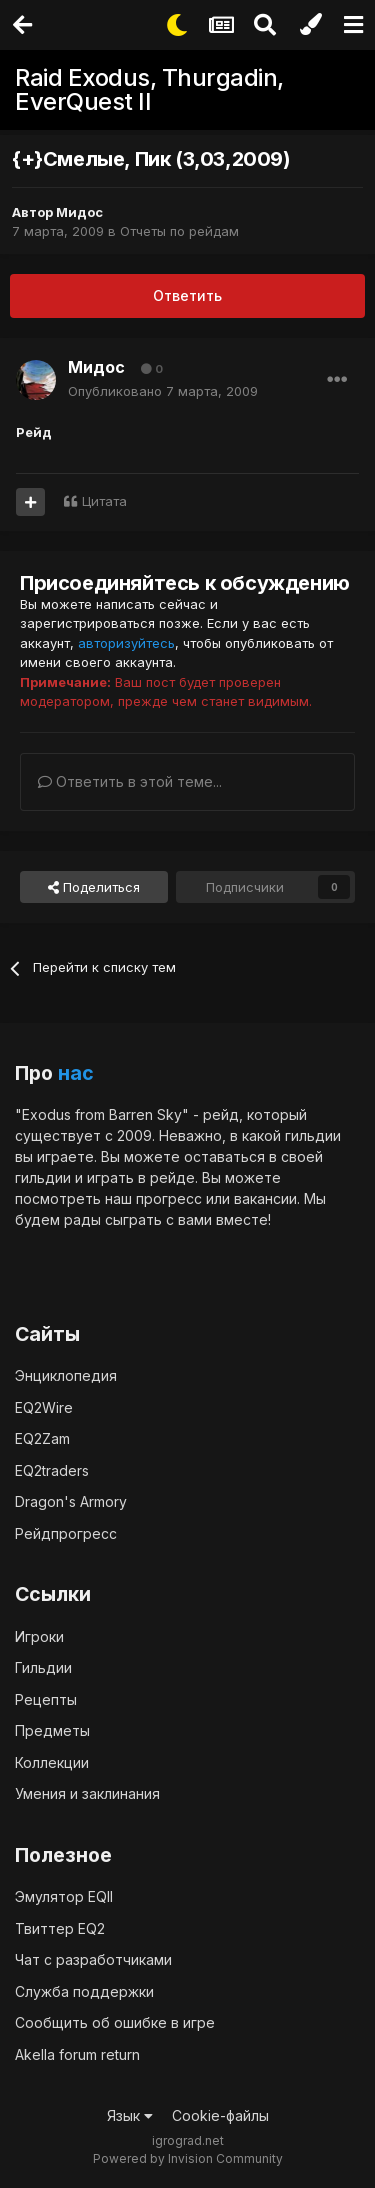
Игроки (39, 1636)
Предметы (52, 1730)
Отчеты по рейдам (179, 231)
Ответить (187, 295)
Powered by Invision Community (188, 2158)
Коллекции (52, 1762)
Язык (130, 2115)
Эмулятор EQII (64, 1896)
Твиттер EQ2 (60, 1928)
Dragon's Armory (71, 1501)
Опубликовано (163, 391)
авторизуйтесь (126, 643)
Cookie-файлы (220, 2115)
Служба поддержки (84, 1991)
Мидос (79, 212)
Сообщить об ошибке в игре (115, 2022)
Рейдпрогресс (66, 1533)
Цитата (104, 501)
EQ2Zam (42, 1438)
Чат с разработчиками (93, 1959)
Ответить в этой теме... (130, 781)
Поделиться (94, 887)
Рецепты (46, 1699)
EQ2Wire (44, 1407)
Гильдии (43, 1667)
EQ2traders (52, 1470)
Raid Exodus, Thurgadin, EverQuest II (149, 89)
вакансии (265, 1198)
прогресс (169, 1198)
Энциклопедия (66, 1375)
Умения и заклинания (87, 1793)
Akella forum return (77, 2054)
